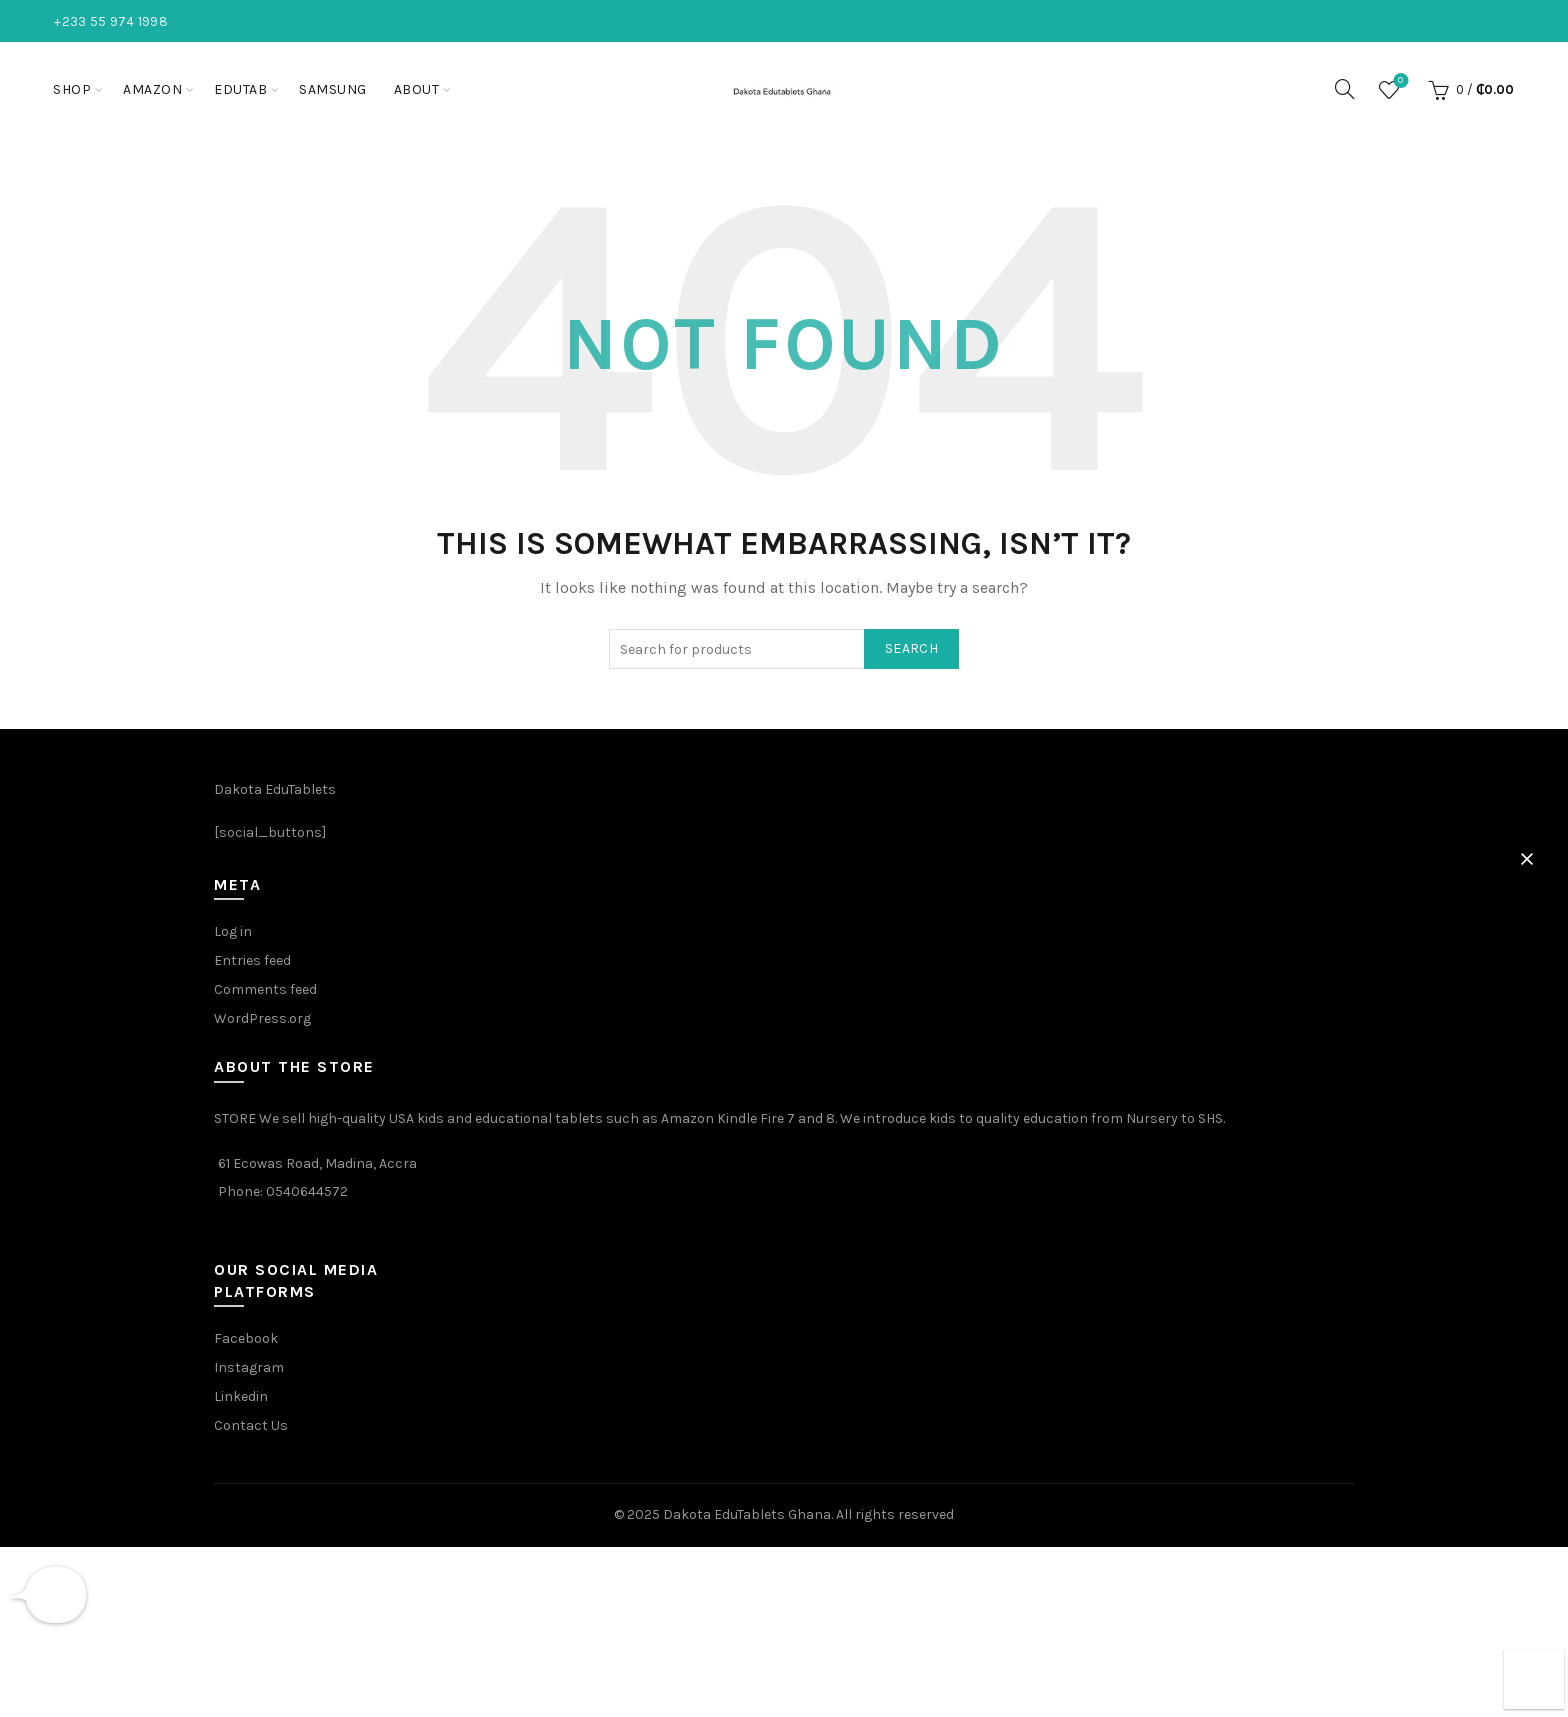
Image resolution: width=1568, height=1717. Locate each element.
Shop (72, 89)
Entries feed (252, 960)
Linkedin (241, 1396)
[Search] (1345, 89)
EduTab (240, 89)
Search (911, 648)
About (417, 89)
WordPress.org (262, 1018)
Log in (233, 931)
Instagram (249, 1367)
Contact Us (251, 1425)
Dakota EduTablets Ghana (747, 1514)
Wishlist (1398, 81)
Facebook (246, 1338)
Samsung (333, 89)
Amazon (152, 89)
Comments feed (265, 989)
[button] (1527, 859)
